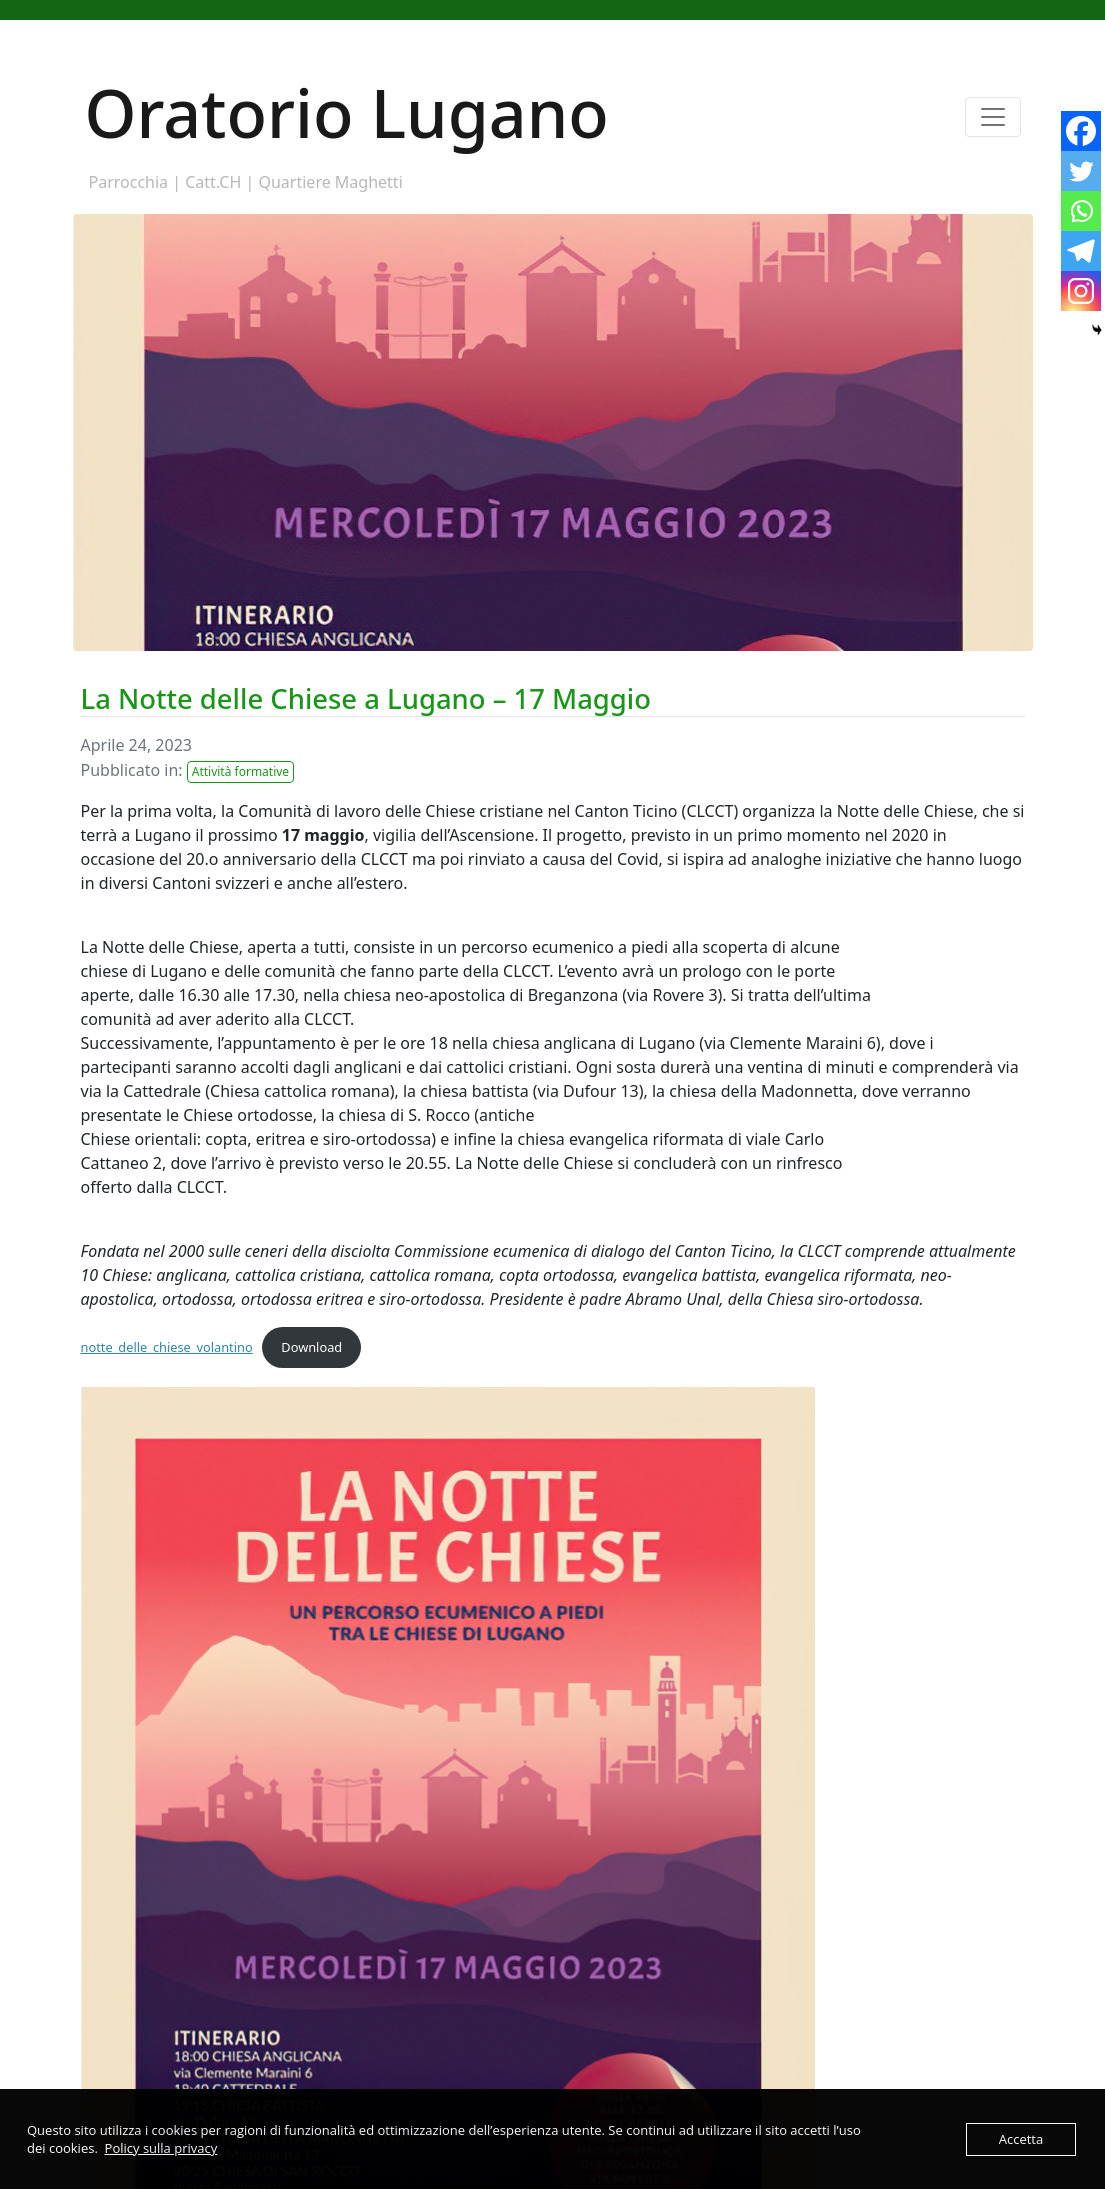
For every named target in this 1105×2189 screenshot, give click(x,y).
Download (311, 1347)
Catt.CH (213, 182)
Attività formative (240, 771)
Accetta (1021, 2139)
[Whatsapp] (1081, 211)
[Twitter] (1081, 171)
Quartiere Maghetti (330, 182)
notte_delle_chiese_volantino (167, 1347)
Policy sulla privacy (161, 2148)
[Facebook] (1081, 131)
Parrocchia (129, 182)
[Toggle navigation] (993, 117)
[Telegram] (1081, 251)
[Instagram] (1081, 291)
